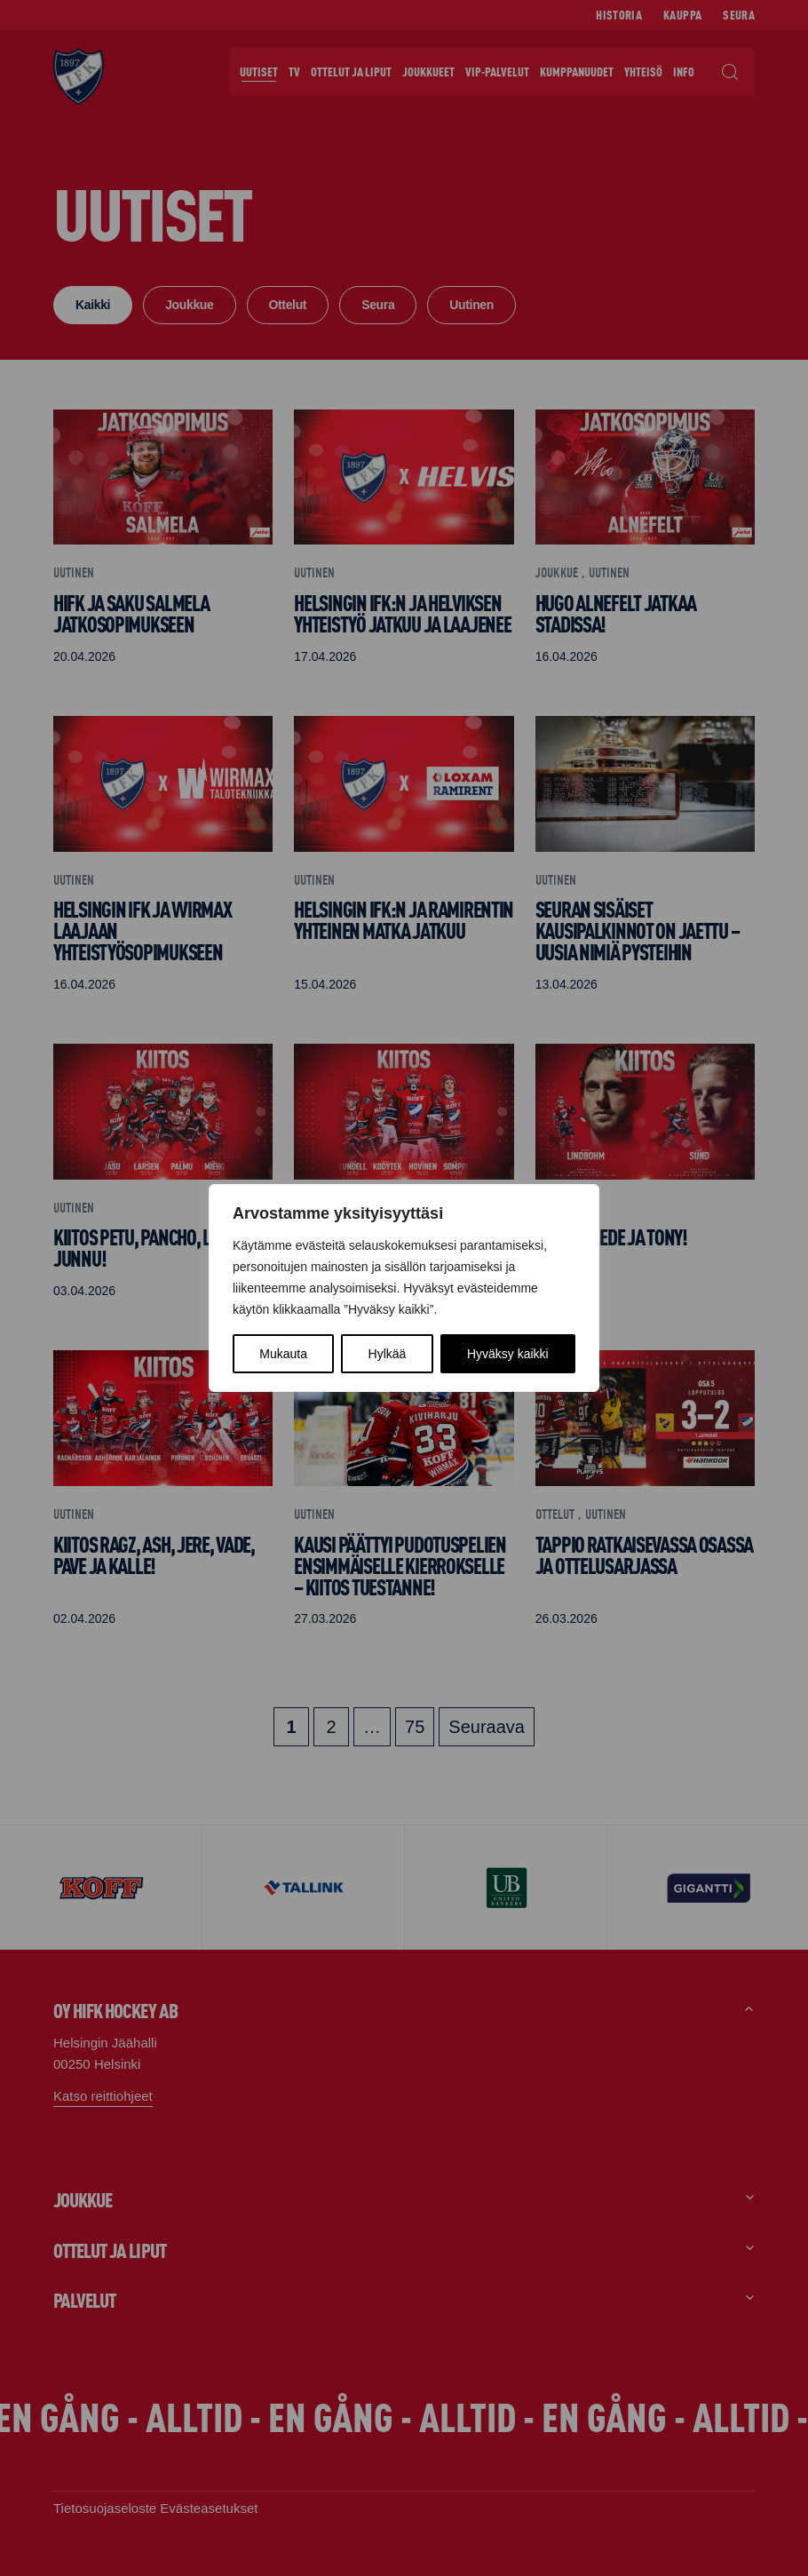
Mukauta (283, 1354)
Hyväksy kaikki (508, 1354)
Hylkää (387, 1354)
